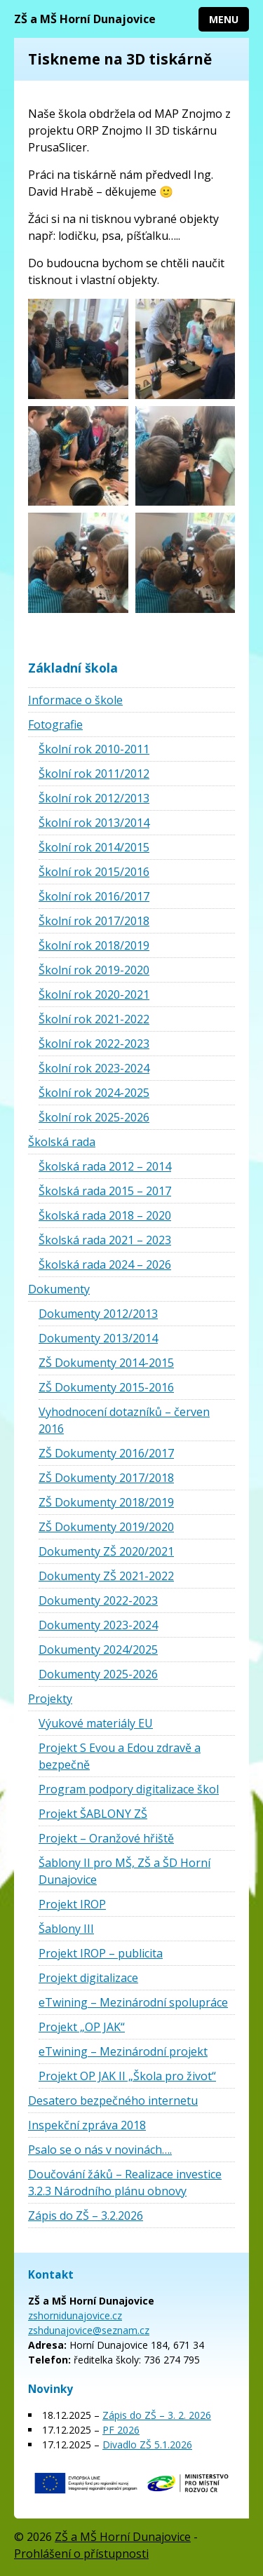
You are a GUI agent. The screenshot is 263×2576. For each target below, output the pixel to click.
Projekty (50, 1698)
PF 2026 (121, 2429)
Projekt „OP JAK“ (82, 2027)
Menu (223, 19)
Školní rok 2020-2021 (94, 994)
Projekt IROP (72, 1904)
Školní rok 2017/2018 (94, 921)
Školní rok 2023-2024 (94, 1068)
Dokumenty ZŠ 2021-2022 (106, 1576)
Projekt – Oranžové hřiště (106, 1838)
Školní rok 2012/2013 (94, 798)
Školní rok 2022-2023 (94, 1043)
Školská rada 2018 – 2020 (105, 1215)
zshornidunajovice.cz (75, 2315)
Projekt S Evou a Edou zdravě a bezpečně (120, 1756)
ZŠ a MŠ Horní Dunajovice (85, 19)
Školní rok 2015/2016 (94, 871)
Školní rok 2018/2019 (94, 945)
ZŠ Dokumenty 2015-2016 (106, 1387)
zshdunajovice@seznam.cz (88, 2330)
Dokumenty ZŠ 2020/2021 (106, 1551)
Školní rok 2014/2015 (94, 847)
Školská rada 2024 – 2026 (105, 1264)
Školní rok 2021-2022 (94, 1019)
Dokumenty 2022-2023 (98, 1600)
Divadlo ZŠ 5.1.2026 (147, 2444)
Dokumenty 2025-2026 (98, 1674)
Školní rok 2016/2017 (94, 896)
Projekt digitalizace (88, 1977)
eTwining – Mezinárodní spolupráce (133, 2002)
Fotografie (55, 724)
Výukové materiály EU (96, 1723)
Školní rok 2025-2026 (94, 1117)
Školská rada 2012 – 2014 (105, 1166)
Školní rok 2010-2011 (94, 749)
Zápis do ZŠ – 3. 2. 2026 (156, 2415)
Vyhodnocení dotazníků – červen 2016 (124, 1420)
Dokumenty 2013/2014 (98, 1338)
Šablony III (66, 1928)
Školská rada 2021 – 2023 (105, 1240)
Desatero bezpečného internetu (113, 2100)
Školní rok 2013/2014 (94, 822)
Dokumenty (59, 1289)
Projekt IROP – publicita (101, 1953)
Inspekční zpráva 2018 (87, 2125)
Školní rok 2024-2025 (94, 1092)
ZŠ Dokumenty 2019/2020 (106, 1527)
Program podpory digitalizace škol (129, 1789)
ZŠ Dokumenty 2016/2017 (106, 1453)
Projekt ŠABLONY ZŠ (93, 1813)
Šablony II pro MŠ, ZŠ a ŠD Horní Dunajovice (124, 1871)
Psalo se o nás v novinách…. (100, 2149)
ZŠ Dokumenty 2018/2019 (106, 1502)
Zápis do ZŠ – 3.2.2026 (85, 2215)
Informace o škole (75, 700)
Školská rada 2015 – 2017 (105, 1191)
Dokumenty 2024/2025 (98, 1649)
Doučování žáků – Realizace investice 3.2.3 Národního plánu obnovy (125, 2182)
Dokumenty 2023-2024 (98, 1625)
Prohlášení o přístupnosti (81, 2553)
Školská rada (61, 1141)
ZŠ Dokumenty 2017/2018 (106, 1477)
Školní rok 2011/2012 (94, 773)
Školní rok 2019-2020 (94, 970)
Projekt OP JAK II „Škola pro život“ (127, 2076)
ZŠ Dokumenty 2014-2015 (106, 1362)
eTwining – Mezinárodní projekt (123, 2051)
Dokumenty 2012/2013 (98, 1313)
